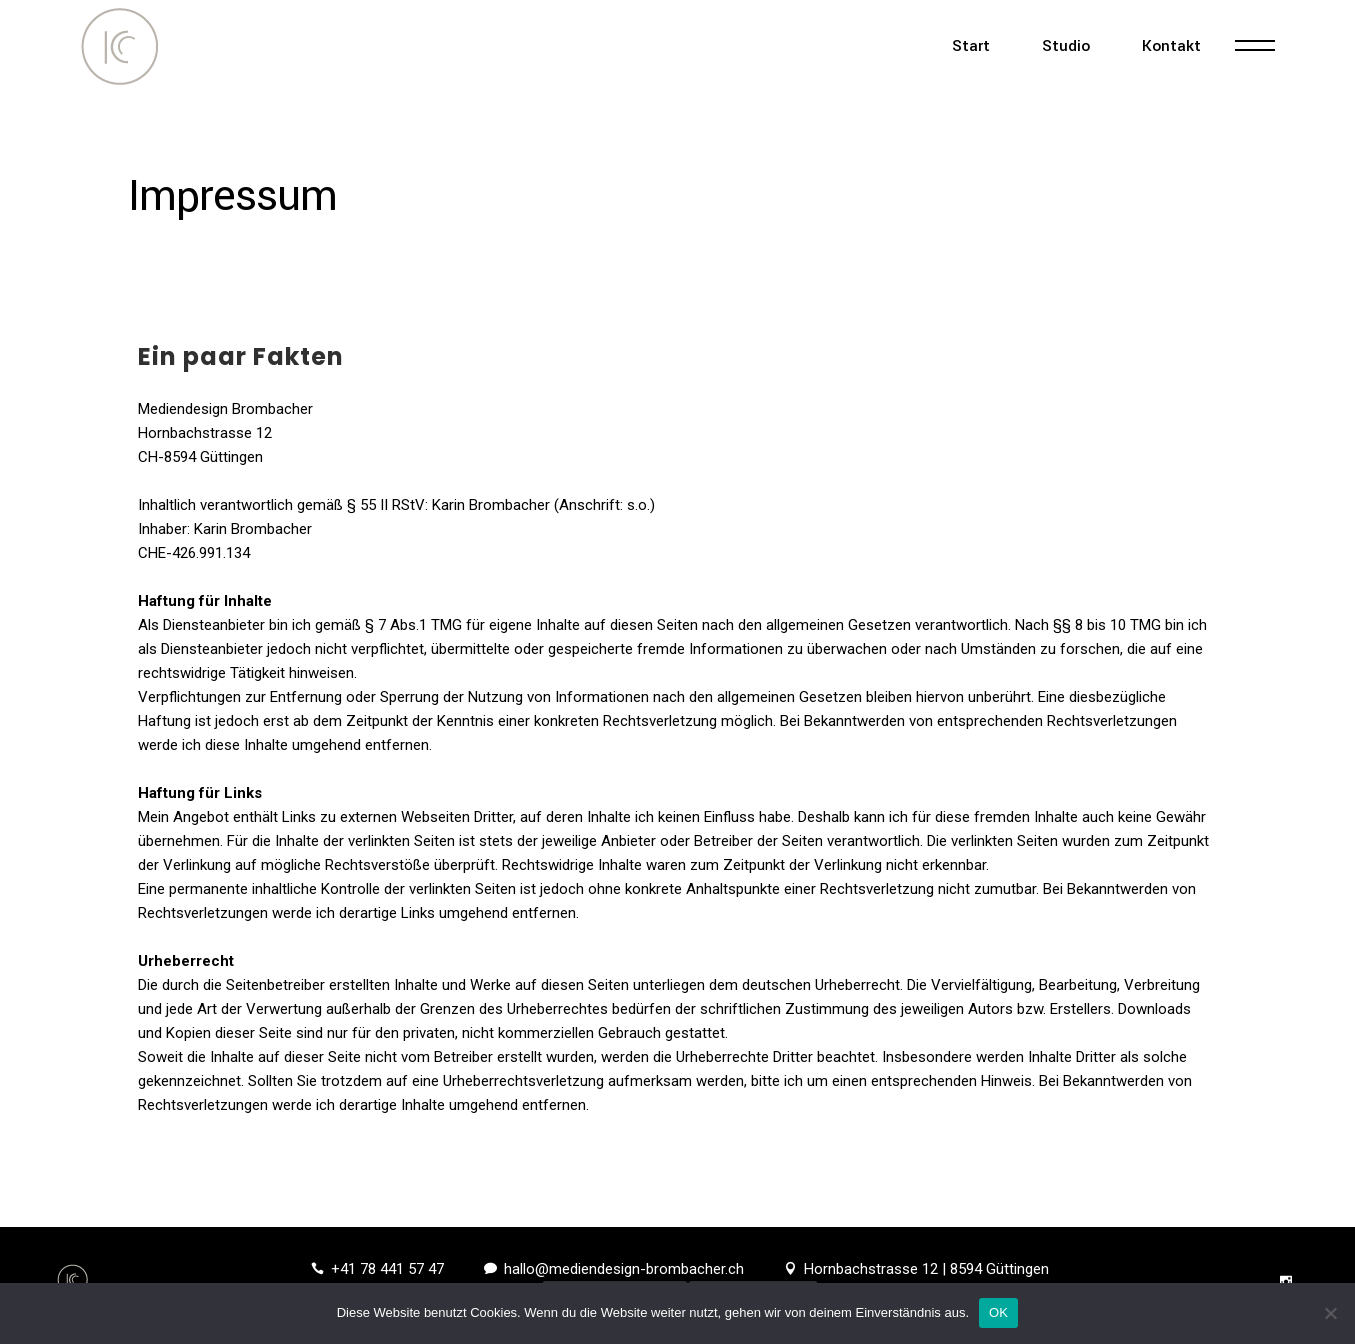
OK (998, 1312)
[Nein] (1330, 1313)
